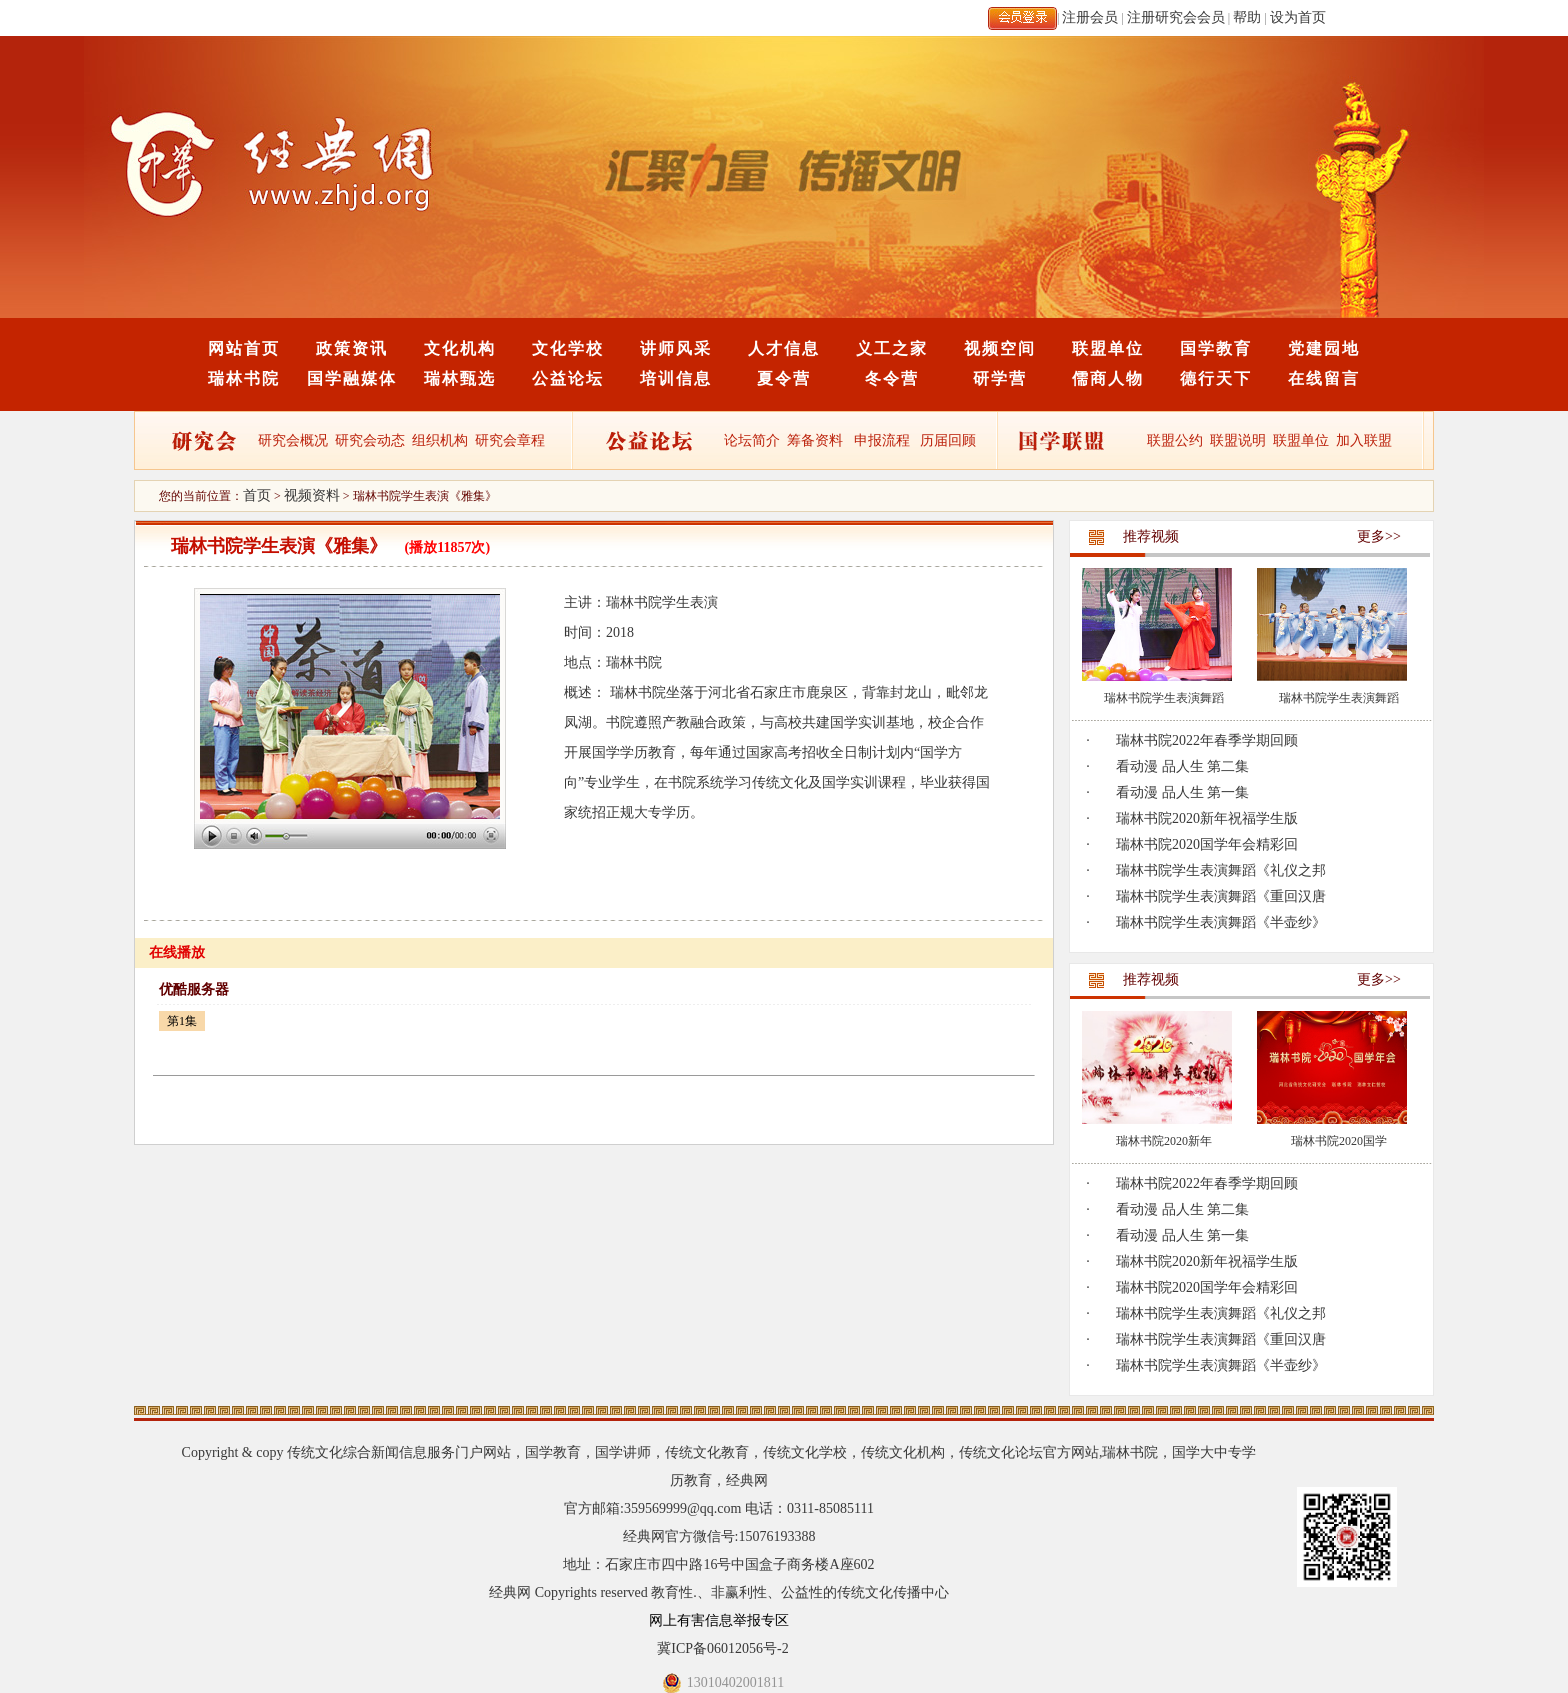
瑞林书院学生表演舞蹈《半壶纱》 (1221, 922)
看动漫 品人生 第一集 (1182, 792)
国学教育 (1216, 348)
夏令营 (784, 378)
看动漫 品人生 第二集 (1182, 766)
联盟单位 (1108, 348)
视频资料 (312, 495)
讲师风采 (676, 348)
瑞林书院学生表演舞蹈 (1164, 698)
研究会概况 (293, 440)
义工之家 (892, 348)
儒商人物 (1108, 378)
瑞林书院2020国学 (1339, 1141)
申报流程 (882, 440)
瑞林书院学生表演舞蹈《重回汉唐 (1221, 896)
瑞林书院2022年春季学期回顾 (1207, 740)
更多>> (1379, 536)
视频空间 (1000, 348)
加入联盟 (1364, 440)
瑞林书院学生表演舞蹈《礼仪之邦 (1221, 870)
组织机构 (440, 440)
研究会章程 (509, 440)
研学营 (1000, 378)
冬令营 (892, 378)
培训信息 (676, 378)
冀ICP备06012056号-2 (722, 1648)
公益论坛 (568, 378)
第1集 (182, 1021)
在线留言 (1324, 378)
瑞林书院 (244, 378)
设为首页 (1298, 17)
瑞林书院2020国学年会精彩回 (1207, 844)
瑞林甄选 (460, 378)
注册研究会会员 (1176, 17)
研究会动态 (370, 440)
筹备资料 (815, 440)
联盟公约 (1175, 440)
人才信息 (784, 348)
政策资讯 (352, 348)
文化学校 (568, 348)
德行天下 (1216, 378)
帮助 (1247, 17)
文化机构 (460, 348)
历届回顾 (948, 440)
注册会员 (1090, 17)
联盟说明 (1238, 440)
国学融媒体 (352, 378)
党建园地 (1324, 348)
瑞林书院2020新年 (1164, 1141)
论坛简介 (752, 440)
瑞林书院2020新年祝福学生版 (1207, 818)
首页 (257, 495)
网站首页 (244, 348)
